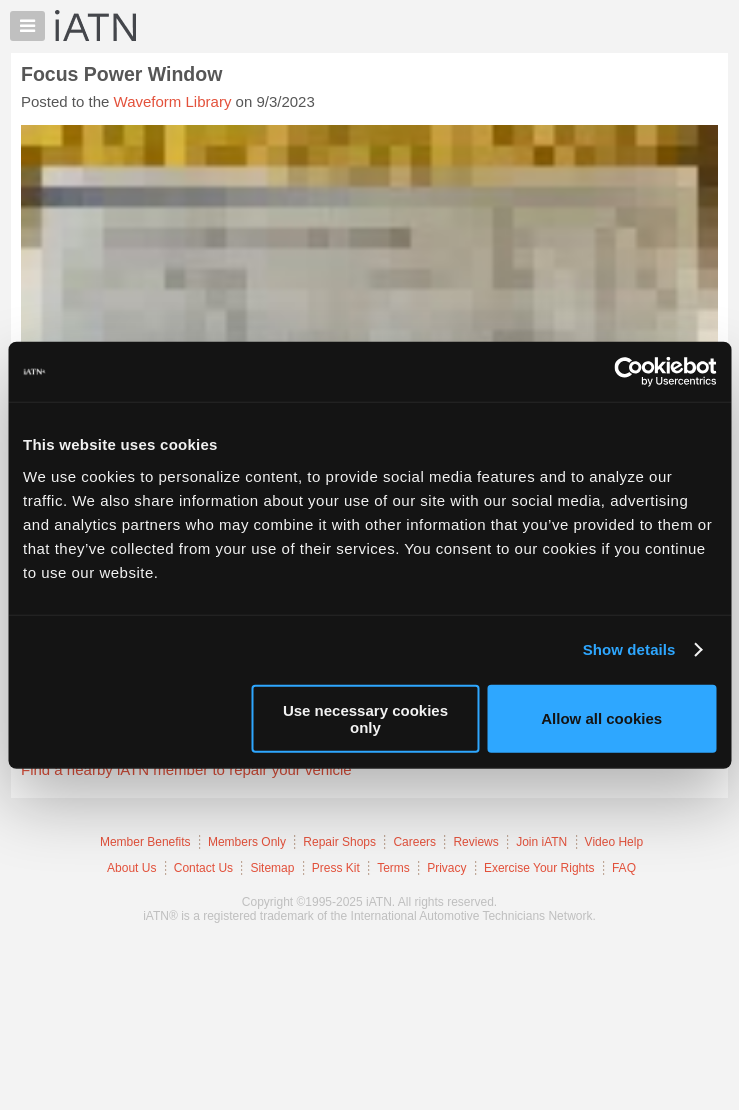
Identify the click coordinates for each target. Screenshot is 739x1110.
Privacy (446, 868)
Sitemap (272, 868)
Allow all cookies (601, 718)
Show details (629, 649)
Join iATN (541, 842)
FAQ (624, 868)
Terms (393, 868)
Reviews (475, 842)
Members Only (247, 842)
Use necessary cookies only (365, 718)
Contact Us (203, 868)
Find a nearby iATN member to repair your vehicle (186, 769)
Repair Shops (339, 842)
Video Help (614, 842)
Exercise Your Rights (539, 868)
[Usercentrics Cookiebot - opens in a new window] (628, 372)
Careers (414, 842)
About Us (131, 868)
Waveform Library (173, 101)
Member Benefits (145, 842)
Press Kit (336, 868)
